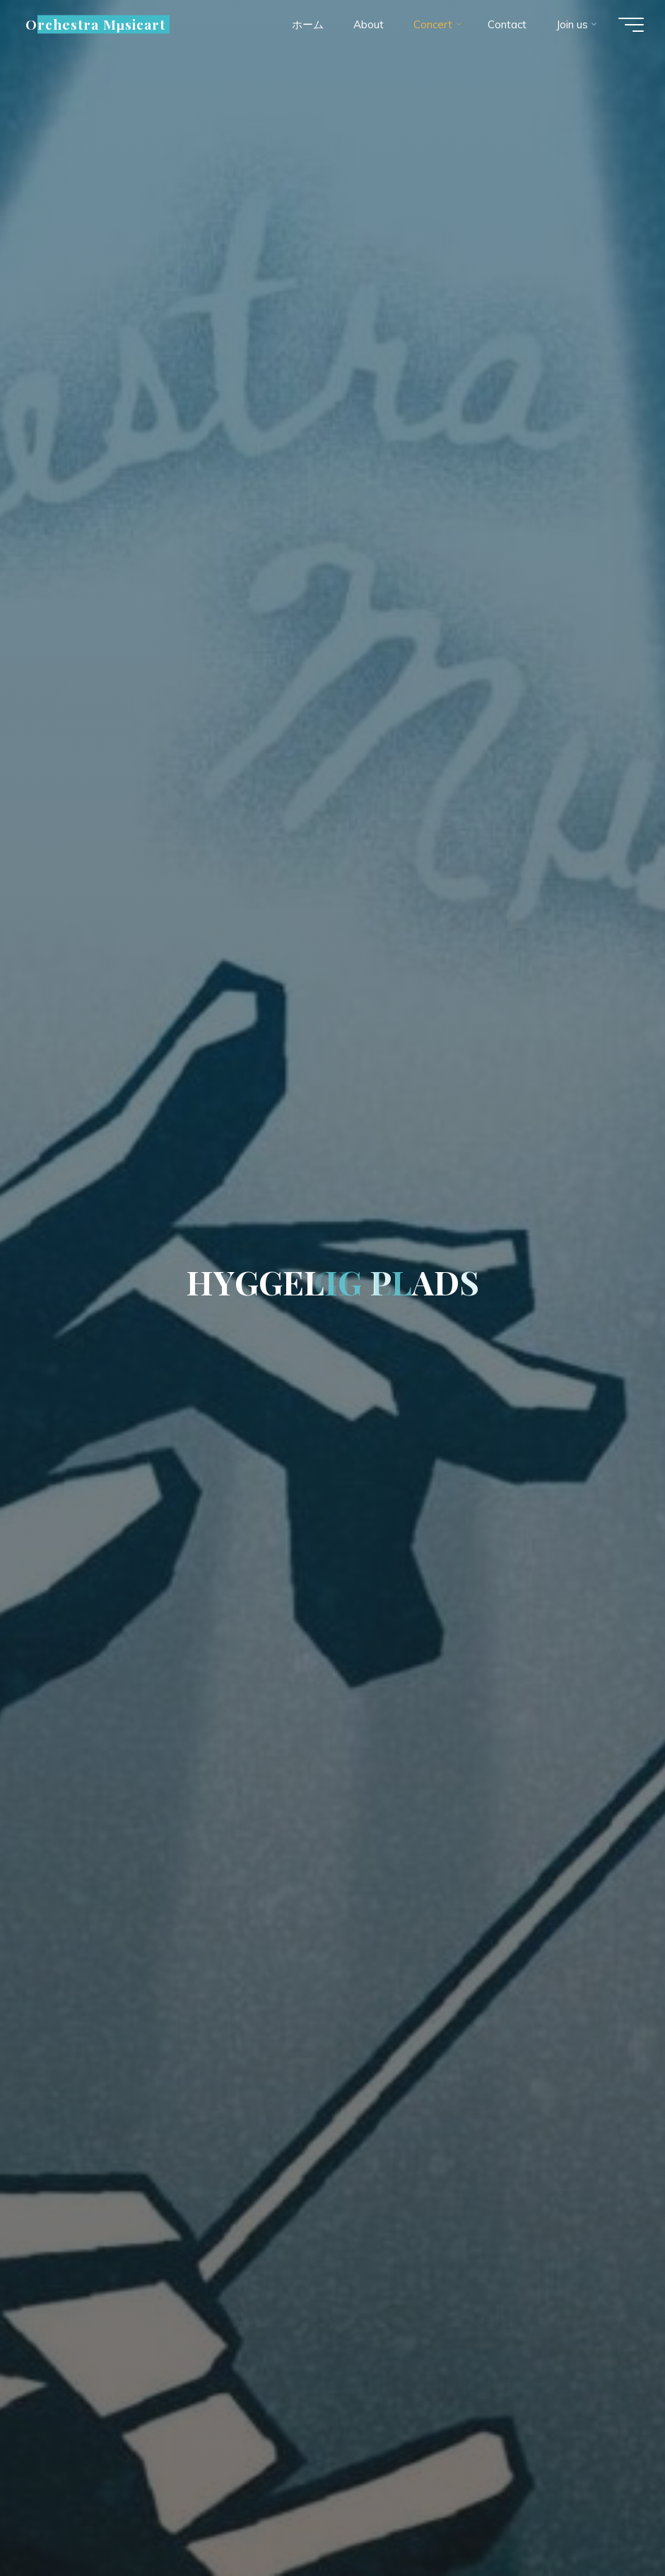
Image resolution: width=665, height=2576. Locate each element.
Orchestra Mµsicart (95, 24)
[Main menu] (631, 25)
